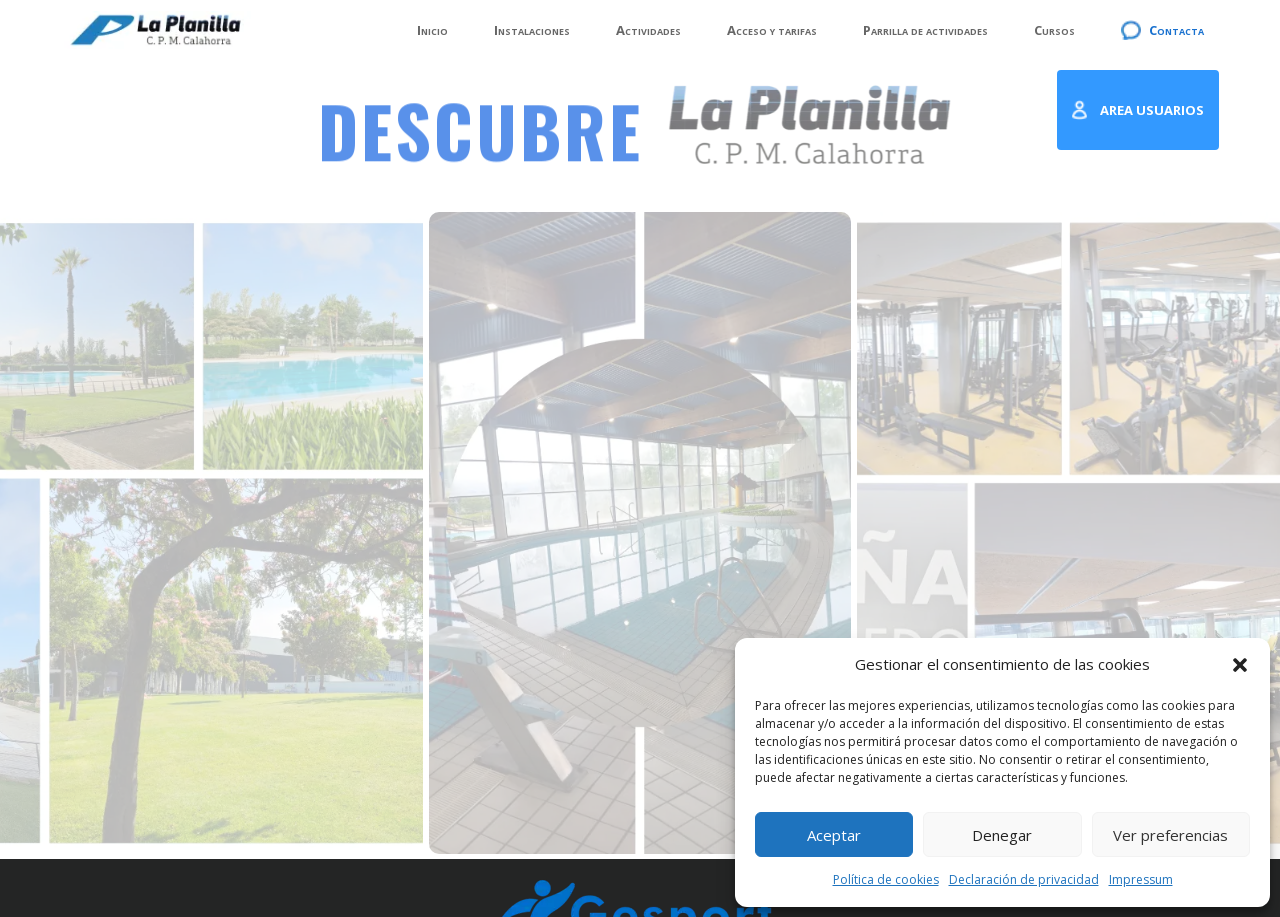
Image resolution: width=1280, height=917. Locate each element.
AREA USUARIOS (1152, 110)
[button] (1240, 665)
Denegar (1002, 835)
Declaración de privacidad (1024, 879)
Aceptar (834, 835)
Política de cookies (886, 879)
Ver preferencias (1170, 835)
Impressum (1141, 879)
